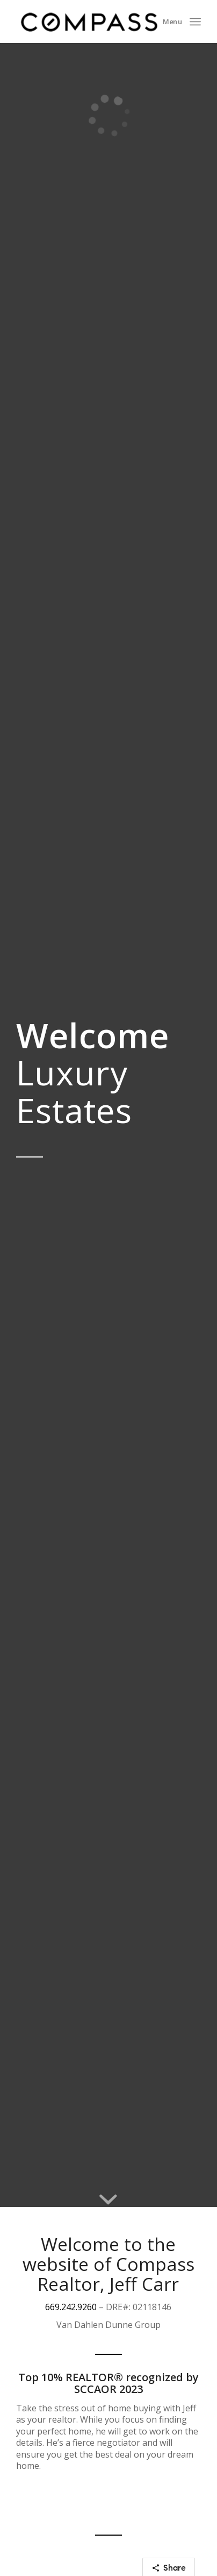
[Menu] (195, 21)
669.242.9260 (71, 2307)
